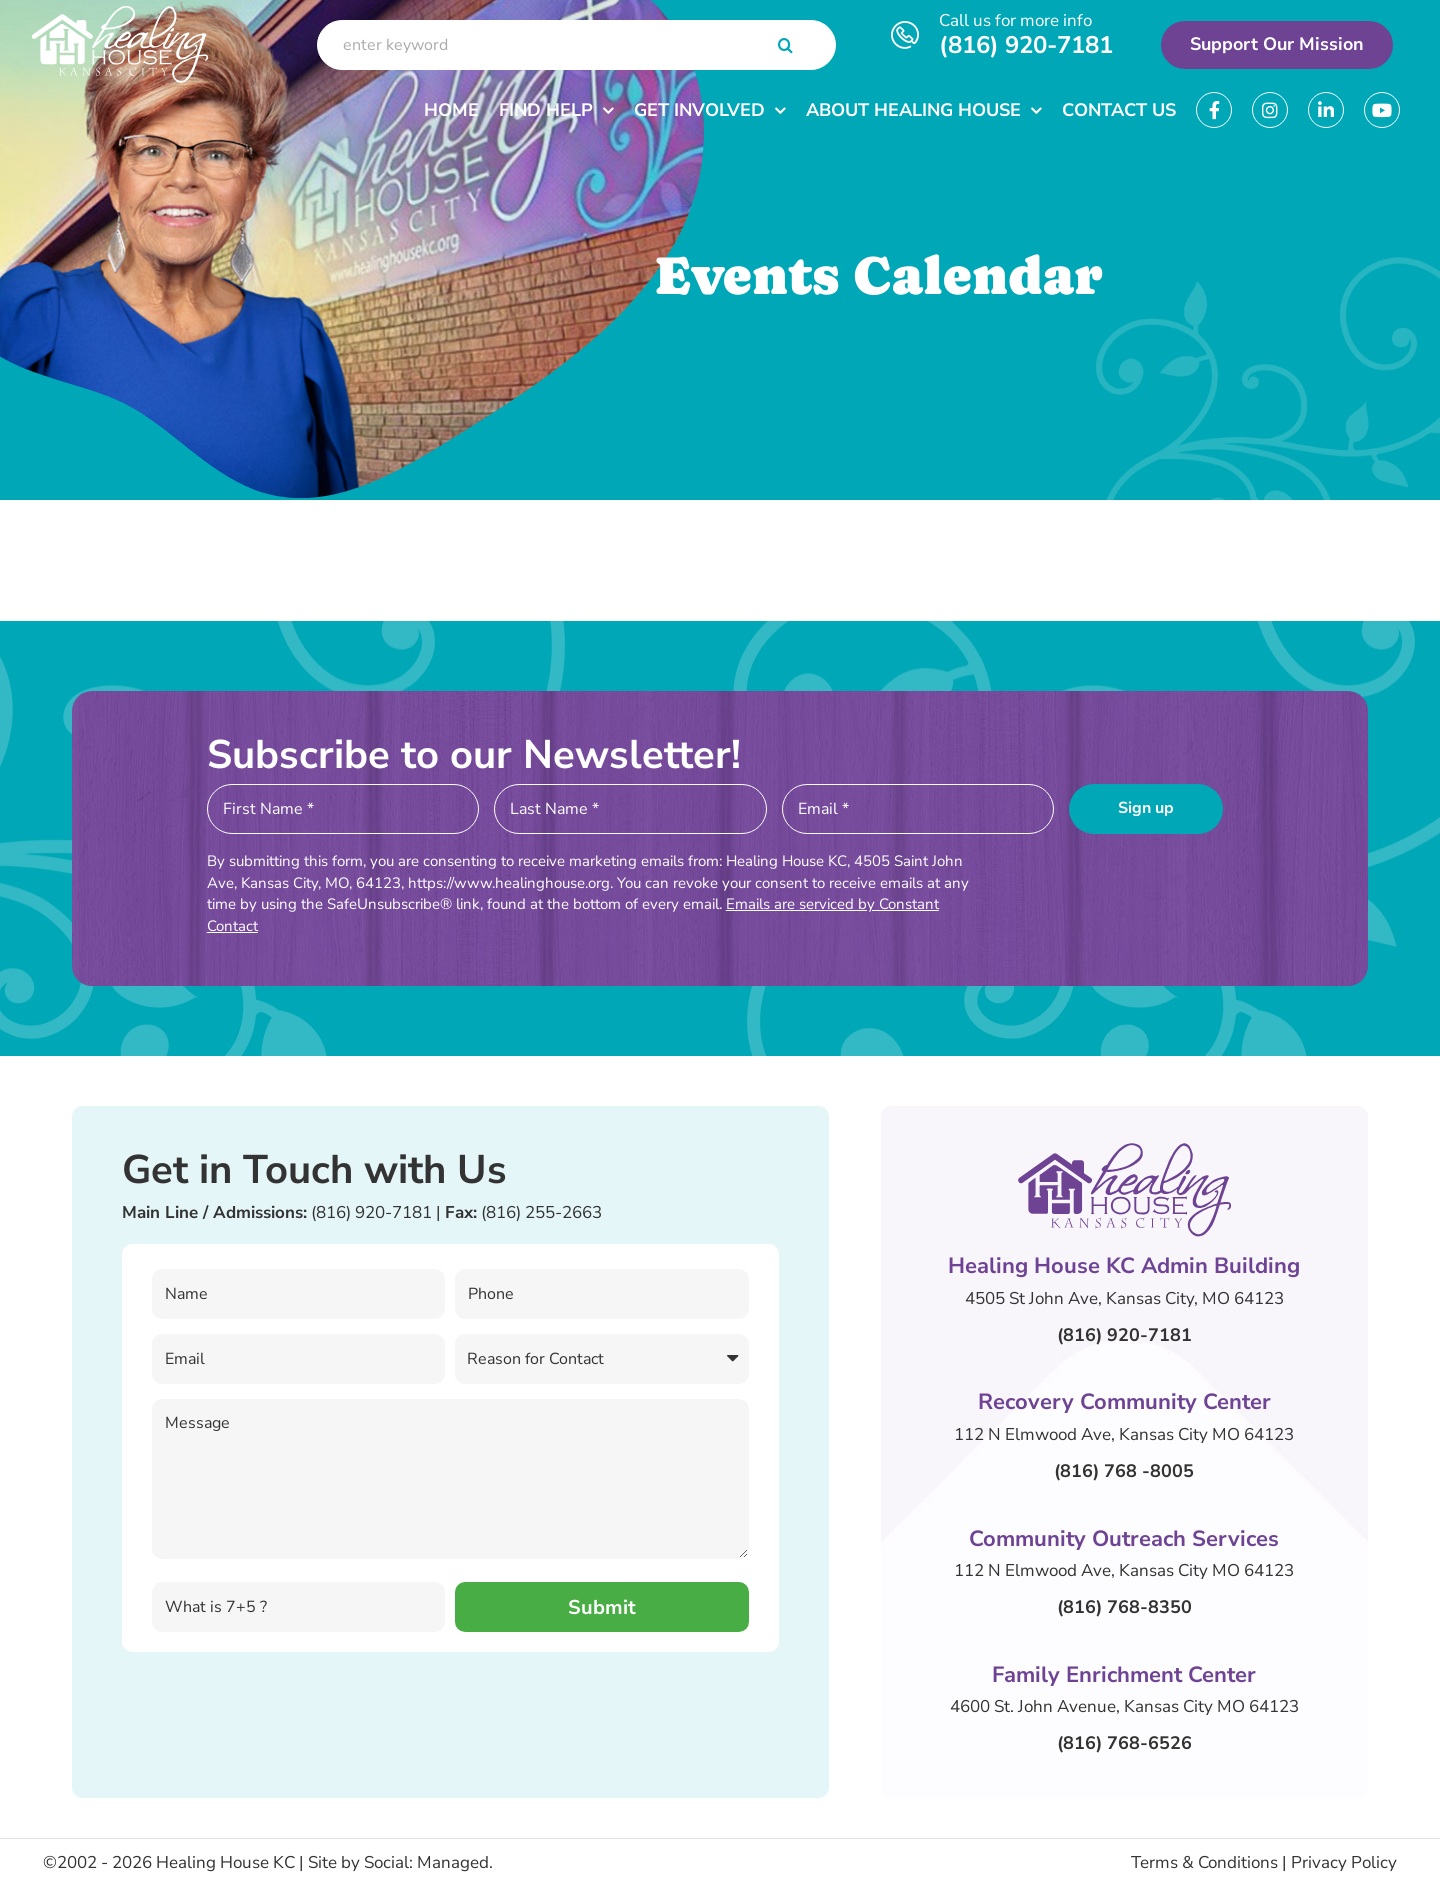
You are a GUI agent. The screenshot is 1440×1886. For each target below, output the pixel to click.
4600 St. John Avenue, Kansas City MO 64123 (1124, 1706)
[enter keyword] (576, 45)
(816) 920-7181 (1026, 45)
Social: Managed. (428, 1862)
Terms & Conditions (1204, 1862)
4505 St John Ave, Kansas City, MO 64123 (1124, 1298)
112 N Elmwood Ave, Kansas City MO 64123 (1124, 1434)
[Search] (786, 45)
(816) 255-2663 (541, 1212)
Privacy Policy (1344, 1862)
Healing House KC (225, 1862)
